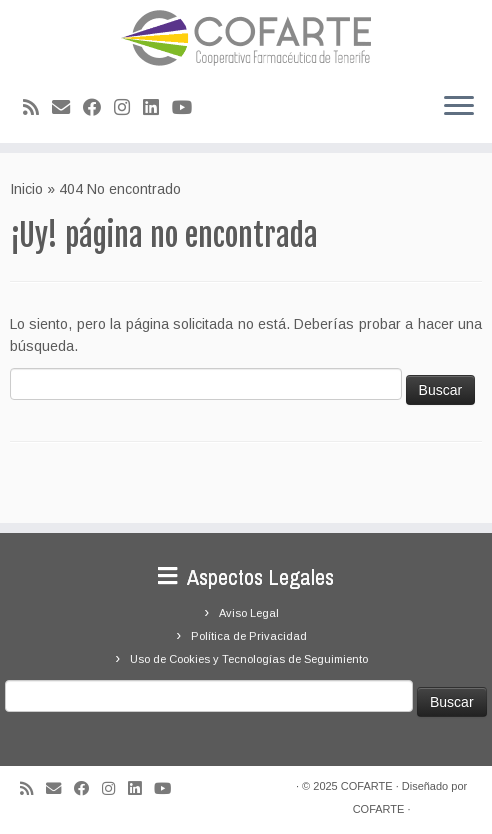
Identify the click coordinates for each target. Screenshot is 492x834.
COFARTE (367, 786)
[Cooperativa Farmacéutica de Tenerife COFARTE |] (246, 38)
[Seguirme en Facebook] (98, 108)
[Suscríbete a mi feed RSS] (37, 108)
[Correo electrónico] (67, 108)
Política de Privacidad (249, 636)
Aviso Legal (249, 613)
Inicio (26, 189)
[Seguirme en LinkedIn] (157, 108)
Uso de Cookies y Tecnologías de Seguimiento (249, 659)
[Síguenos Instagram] (128, 108)
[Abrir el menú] (459, 107)
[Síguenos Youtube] (188, 108)
